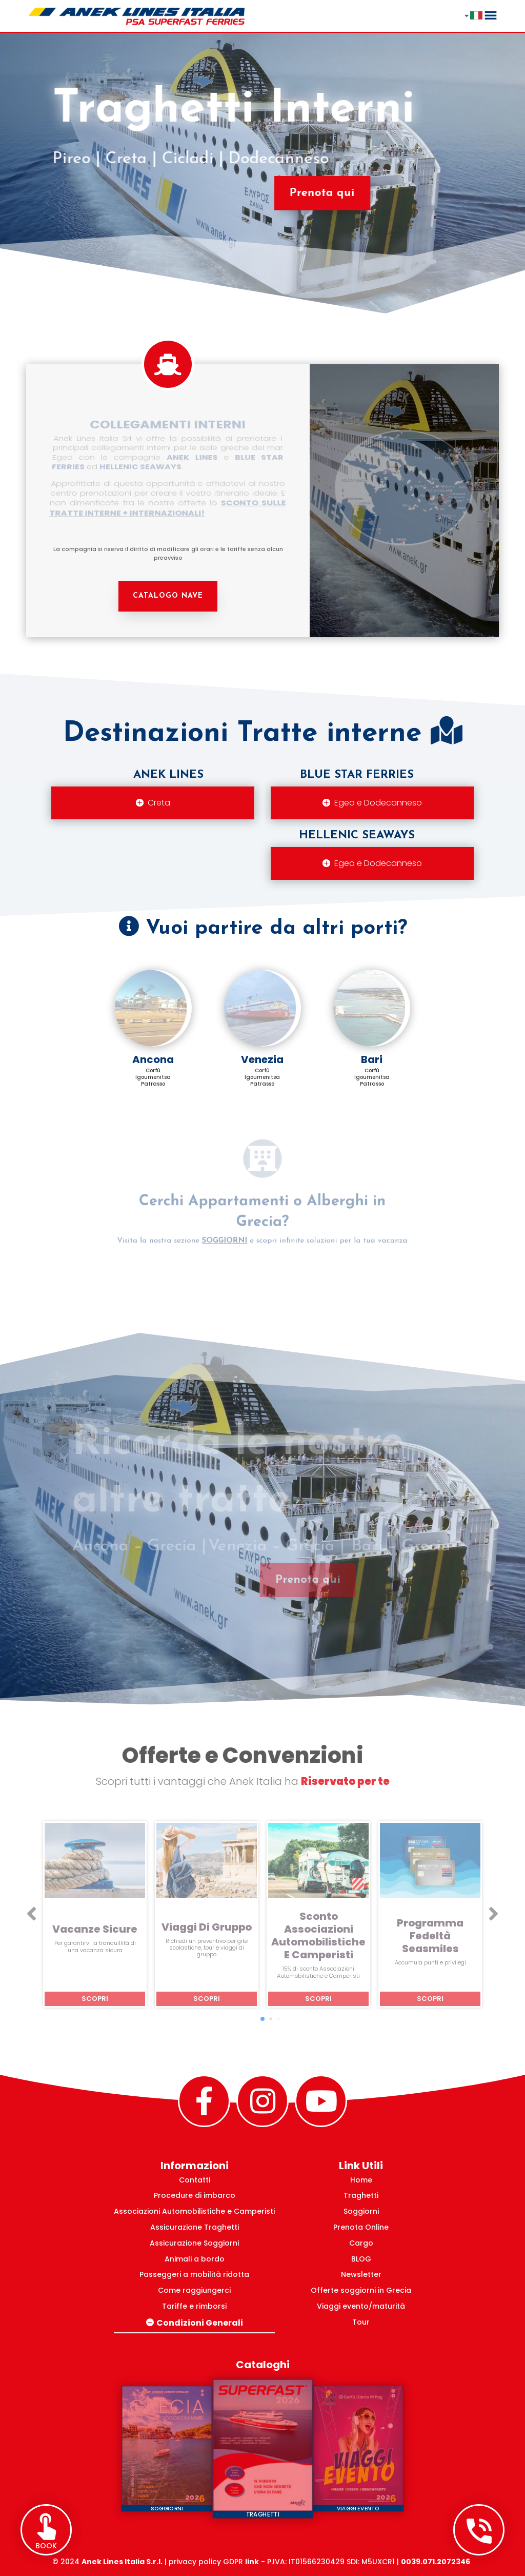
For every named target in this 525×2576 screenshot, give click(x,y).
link (252, 2562)
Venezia (262, 1059)
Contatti (194, 2180)
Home (361, 2180)
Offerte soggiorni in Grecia (361, 2290)
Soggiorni (361, 2211)
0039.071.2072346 (435, 2562)
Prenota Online (361, 2227)
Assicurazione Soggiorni (194, 2243)
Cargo (361, 2243)
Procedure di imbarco (194, 2195)
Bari (371, 1059)
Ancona (153, 1059)
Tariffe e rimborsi (194, 2306)
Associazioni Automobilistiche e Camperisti (194, 2211)
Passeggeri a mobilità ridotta (194, 2274)
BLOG (361, 2259)
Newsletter (361, 2274)
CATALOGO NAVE (168, 596)
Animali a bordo (195, 2259)
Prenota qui (317, 193)
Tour (361, 2322)
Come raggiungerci (194, 2290)
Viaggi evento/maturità (361, 2306)
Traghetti (361, 2195)
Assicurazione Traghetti (194, 2227)
